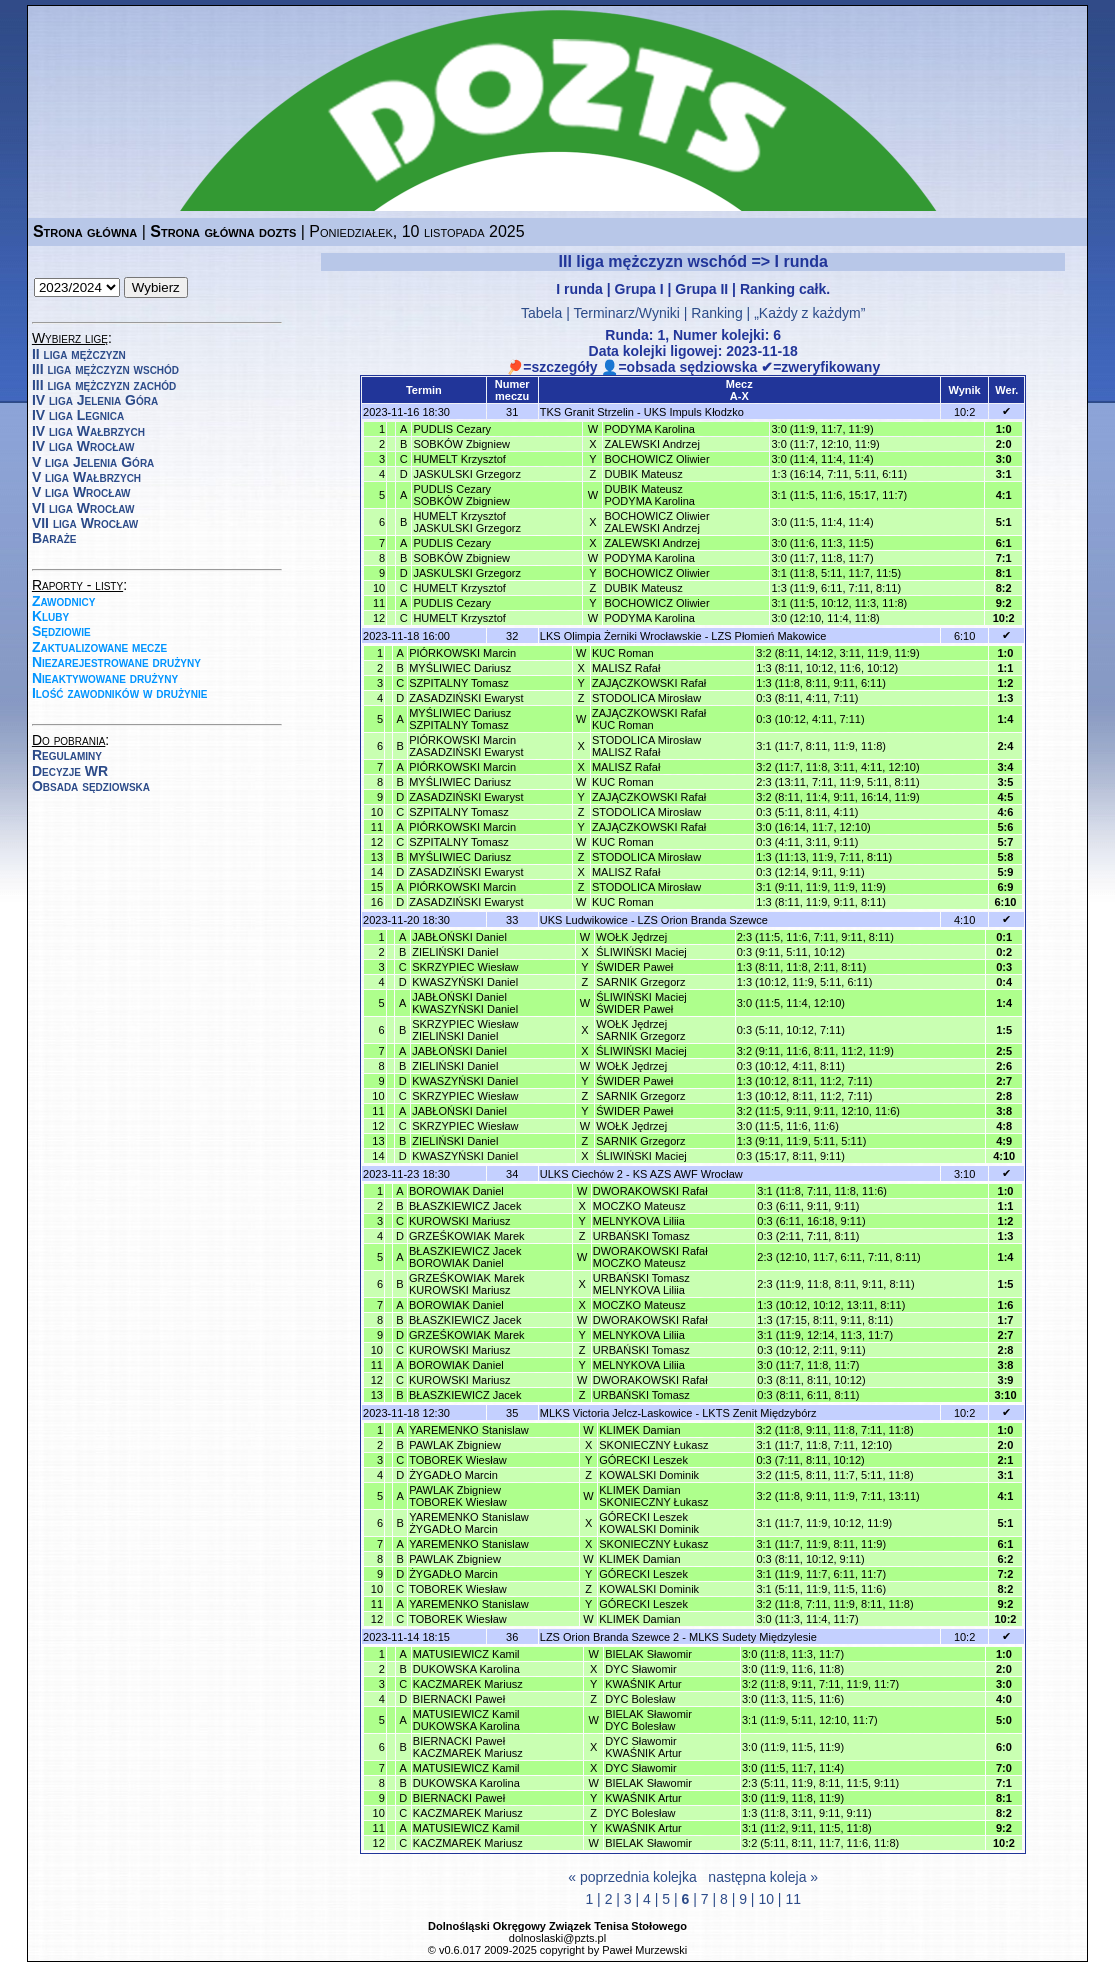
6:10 (964, 636)
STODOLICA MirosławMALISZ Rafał (646, 746)
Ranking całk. (785, 289)
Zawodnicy (64, 601)
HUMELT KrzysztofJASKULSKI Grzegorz (467, 522)
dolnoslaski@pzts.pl (557, 1938)
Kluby (50, 616)
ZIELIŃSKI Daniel (455, 952)
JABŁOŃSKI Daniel (459, 937)
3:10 (964, 1174)
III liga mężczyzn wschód (105, 369)
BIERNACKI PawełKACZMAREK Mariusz (468, 1747)
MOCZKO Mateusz (639, 1206)
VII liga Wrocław (85, 523)
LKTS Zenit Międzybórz (759, 1413)
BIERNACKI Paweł (459, 1699)
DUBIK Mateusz (643, 474)
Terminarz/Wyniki (626, 313)
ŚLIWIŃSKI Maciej (641, 952)
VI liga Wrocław (83, 508)
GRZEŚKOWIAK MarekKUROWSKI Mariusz (467, 1284)
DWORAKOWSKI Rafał (650, 1191)
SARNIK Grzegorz (640, 982)
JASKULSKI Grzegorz (467, 474)
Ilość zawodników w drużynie (120, 693)
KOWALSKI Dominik (649, 1475)
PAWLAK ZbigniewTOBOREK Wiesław (458, 1496)
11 (793, 1899)
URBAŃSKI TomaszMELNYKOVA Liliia (641, 1284)
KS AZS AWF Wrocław (688, 1174)
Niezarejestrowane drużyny (116, 662)
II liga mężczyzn (79, 354)
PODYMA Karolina (649, 429)
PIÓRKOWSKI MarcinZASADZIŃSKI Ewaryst (466, 746)
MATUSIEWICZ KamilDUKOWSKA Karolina (466, 1720)
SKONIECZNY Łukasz (653, 1445)
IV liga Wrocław (83, 446)
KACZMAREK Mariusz (468, 1684)
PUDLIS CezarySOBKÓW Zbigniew (461, 495)
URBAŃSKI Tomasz (641, 1236)
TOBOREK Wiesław (458, 1460)
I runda (579, 289)
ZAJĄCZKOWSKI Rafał (649, 683)
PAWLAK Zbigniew (455, 1445)
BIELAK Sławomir (648, 1654)
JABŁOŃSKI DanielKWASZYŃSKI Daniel (465, 1003)
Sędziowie (61, 631)
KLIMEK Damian (639, 1430)
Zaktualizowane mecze (99, 647)
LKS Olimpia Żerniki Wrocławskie (621, 636)
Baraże (54, 538)
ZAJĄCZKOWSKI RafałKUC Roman (649, 719)
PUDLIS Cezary (452, 429)
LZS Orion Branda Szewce (703, 920)
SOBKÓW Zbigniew (461, 444)
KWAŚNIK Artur (643, 1684)
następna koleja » (763, 1877)
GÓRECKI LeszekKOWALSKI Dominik (649, 1523)
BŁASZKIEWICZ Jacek (465, 1206)
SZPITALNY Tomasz (459, 683)
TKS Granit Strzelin (587, 412)
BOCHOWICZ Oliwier (656, 459)
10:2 (964, 412)
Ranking (716, 313)
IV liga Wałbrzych (88, 431)
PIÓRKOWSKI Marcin (462, 653)
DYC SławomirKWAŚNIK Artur (643, 1747)
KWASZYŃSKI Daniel (465, 982)
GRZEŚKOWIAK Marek (467, 1236)
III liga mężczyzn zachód (104, 385)
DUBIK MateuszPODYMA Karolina (649, 495)
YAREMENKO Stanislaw (469, 1430)
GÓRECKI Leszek (643, 1460)
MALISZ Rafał (626, 668)
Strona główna (85, 231)
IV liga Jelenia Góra (95, 400)
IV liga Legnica (78, 415)
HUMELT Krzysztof (459, 459)
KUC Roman (623, 653)
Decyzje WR (70, 771)
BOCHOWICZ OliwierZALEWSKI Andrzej (656, 522)
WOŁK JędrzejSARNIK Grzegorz (640, 1030)
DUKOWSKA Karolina (466, 1669)
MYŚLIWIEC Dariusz (460, 668)
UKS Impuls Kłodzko (694, 412)
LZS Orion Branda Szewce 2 (609, 1637)
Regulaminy (67, 755)
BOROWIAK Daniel (456, 1191)
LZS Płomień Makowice (768, 636)
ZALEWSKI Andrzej (651, 444)
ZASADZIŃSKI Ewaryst (466, 698)
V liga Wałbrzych (86, 477)
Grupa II (701, 289)
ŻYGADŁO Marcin (453, 1475)
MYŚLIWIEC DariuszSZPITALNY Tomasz (460, 719)
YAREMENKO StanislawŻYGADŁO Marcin (469, 1523)
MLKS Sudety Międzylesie (753, 1637)
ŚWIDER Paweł (634, 967)
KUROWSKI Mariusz (459, 1221)
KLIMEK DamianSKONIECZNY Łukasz (653, 1496)
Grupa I (639, 289)
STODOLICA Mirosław (646, 698)
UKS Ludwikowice (584, 920)
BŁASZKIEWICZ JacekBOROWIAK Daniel (465, 1257)
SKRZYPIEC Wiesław (465, 967)
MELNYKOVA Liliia (639, 1221)
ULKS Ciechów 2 (581, 1174)
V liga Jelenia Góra (93, 462)
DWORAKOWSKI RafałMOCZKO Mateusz (650, 1257)
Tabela (541, 313)
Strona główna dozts (223, 231)
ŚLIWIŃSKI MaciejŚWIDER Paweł (641, 1003)
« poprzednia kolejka (632, 1877)
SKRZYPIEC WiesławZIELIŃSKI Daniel (465, 1030)
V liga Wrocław (81, 492)
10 (766, 1899)
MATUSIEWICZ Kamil (466, 1654)
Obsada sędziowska (91, 786)
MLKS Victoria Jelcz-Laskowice (616, 1413)
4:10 (964, 920)
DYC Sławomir (641, 1669)
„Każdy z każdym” (809, 313)
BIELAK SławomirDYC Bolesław (648, 1720)
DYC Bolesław (640, 1699)
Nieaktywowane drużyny (105, 678)
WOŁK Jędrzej (631, 937)
